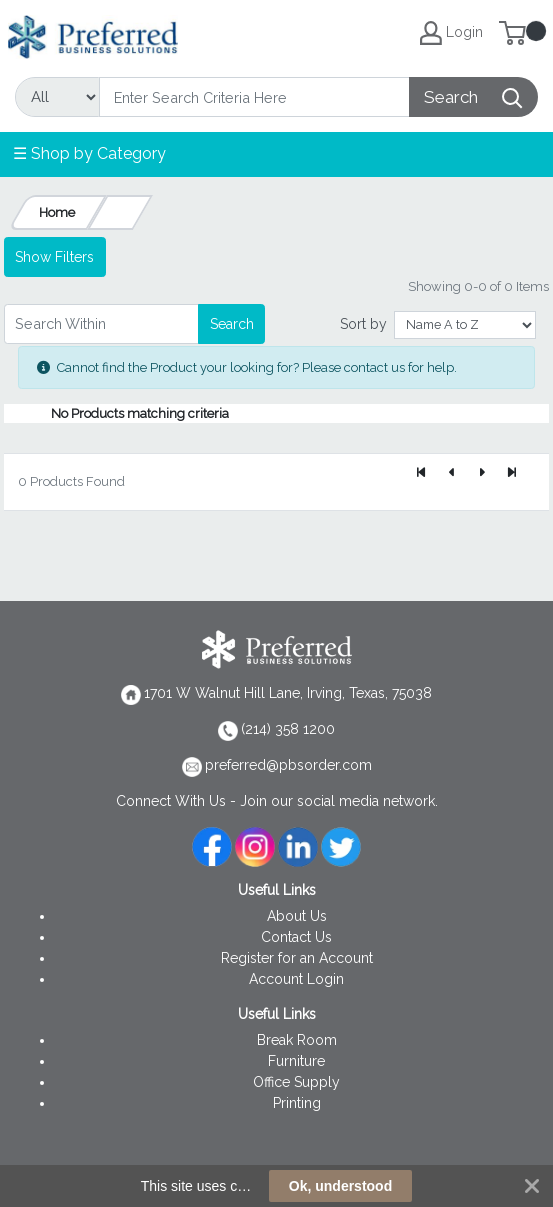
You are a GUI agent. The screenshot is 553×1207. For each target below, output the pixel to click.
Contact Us (296, 937)
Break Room (297, 1040)
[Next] (482, 474)
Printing (297, 1103)
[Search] (254, 97)
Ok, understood (340, 1186)
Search (232, 324)
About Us (297, 916)
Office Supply (296, 1082)
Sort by (363, 324)
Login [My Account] (451, 33)
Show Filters (54, 257)
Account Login (296, 979)
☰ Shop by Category (89, 153)
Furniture (296, 1061)
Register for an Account (297, 958)
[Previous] (452, 474)
